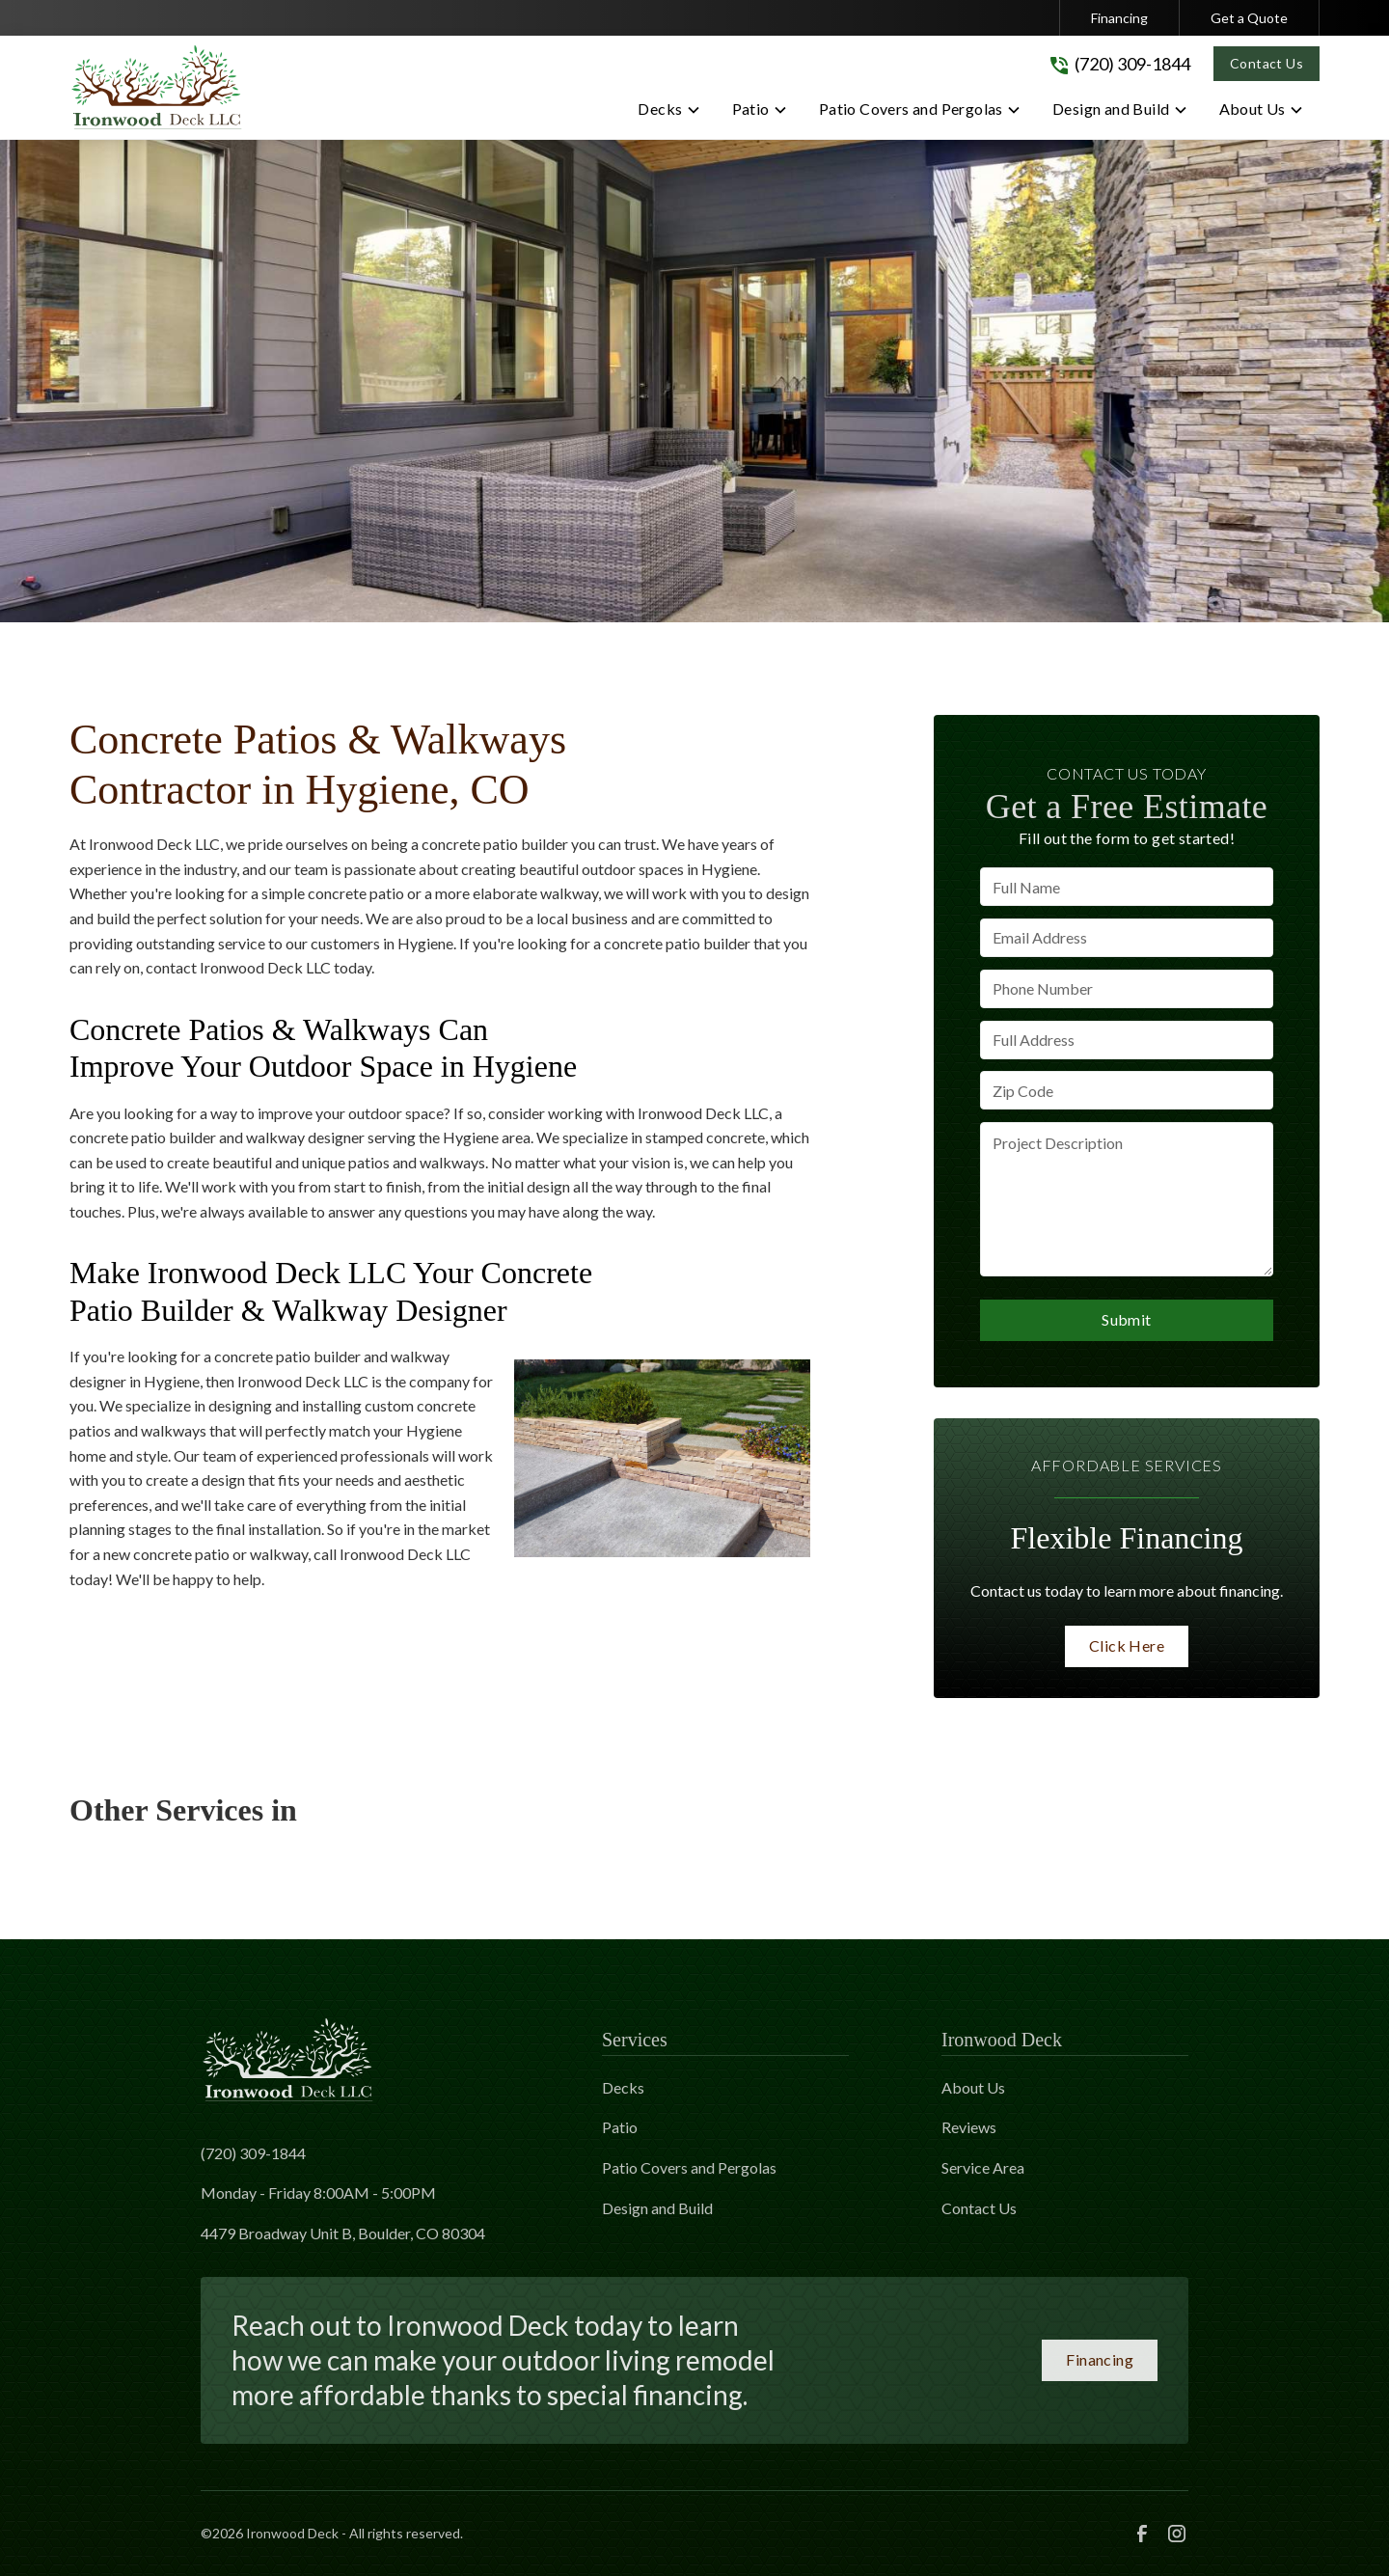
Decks (623, 2087)
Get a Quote (1249, 18)
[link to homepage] (156, 87)
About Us (973, 2087)
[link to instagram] (1176, 2533)
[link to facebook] (1142, 2533)
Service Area (982, 2167)
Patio (620, 2127)
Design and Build (657, 2208)
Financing (1119, 18)
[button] (669, 112)
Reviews (968, 2127)
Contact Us (1266, 63)
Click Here (1126, 1645)
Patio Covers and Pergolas (689, 2167)
